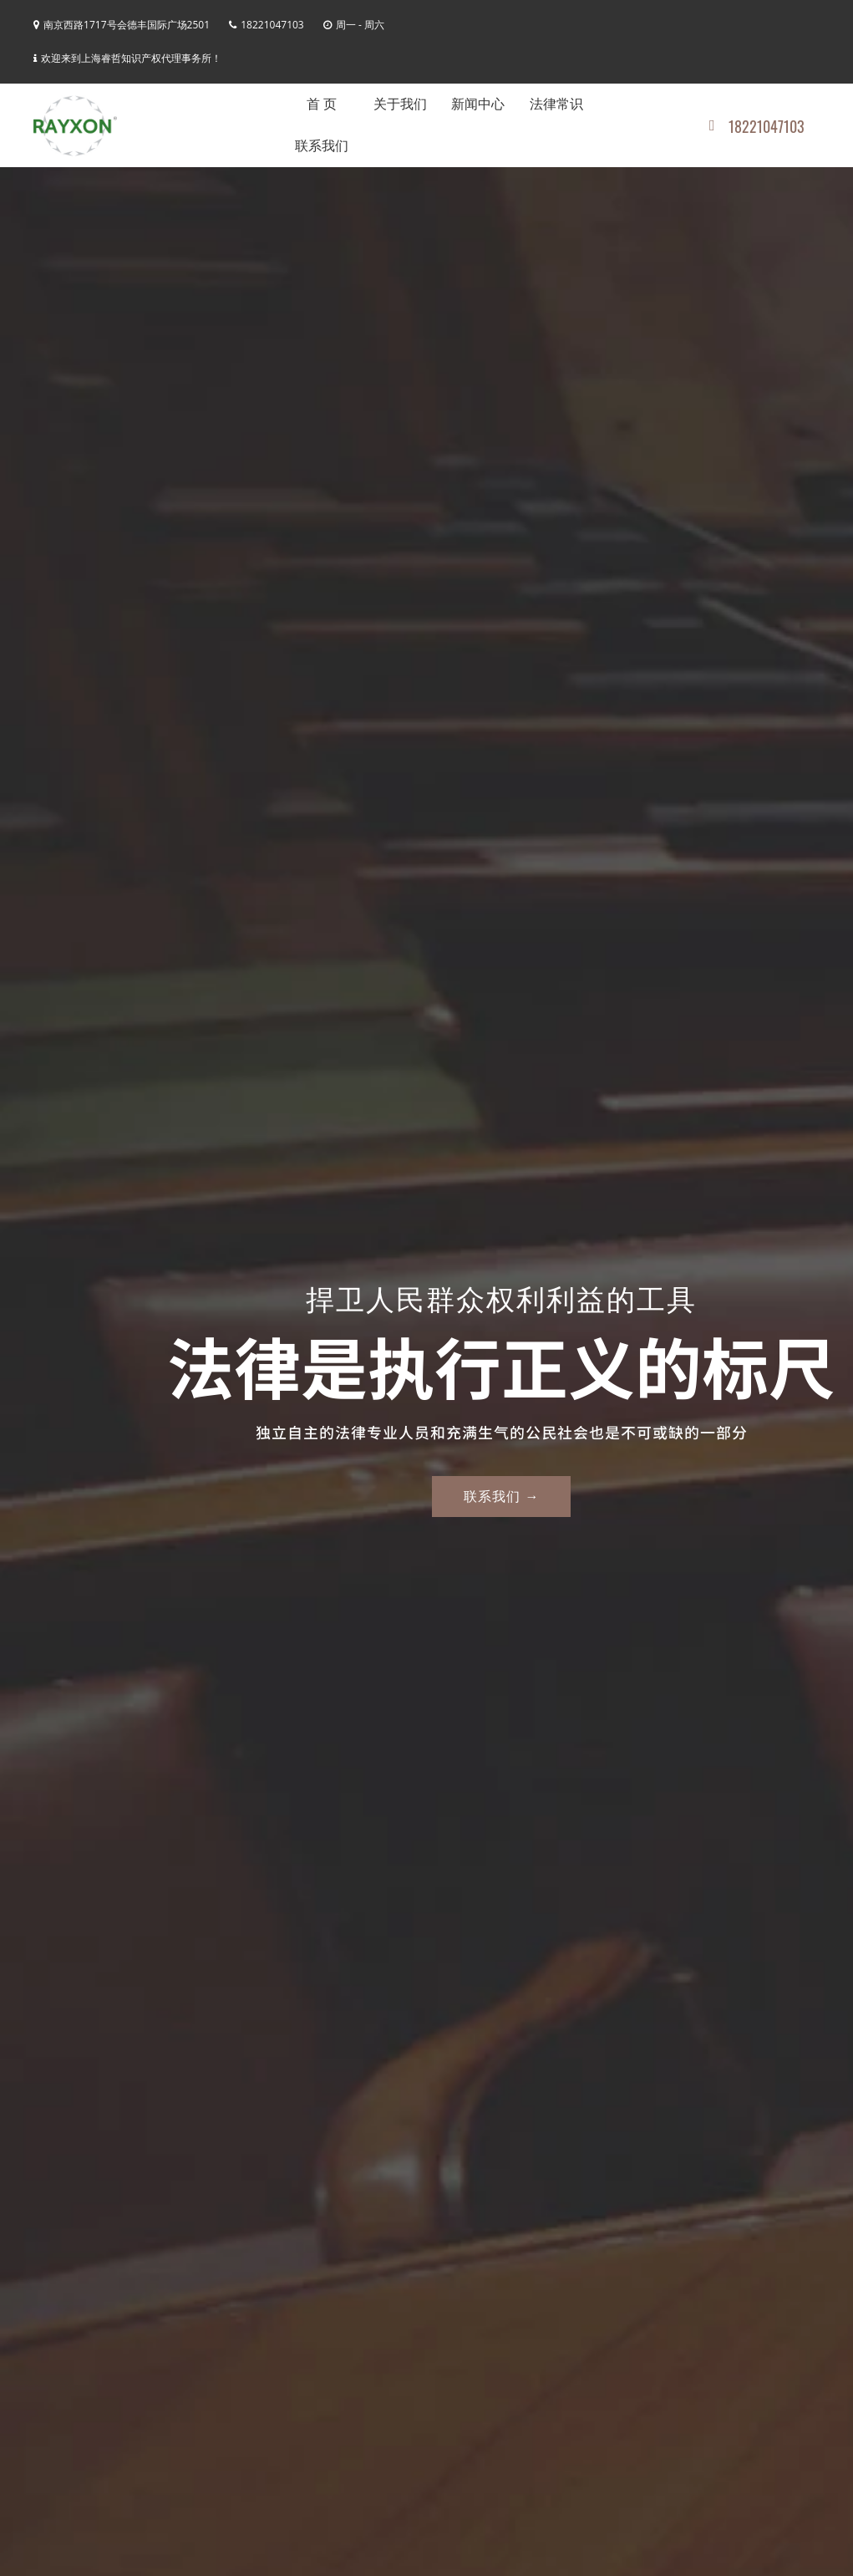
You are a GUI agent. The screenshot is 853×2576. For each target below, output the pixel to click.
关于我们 (400, 104)
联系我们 (321, 146)
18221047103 (757, 126)
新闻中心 (478, 104)
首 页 (322, 104)
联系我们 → (501, 1496)
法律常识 (556, 104)
